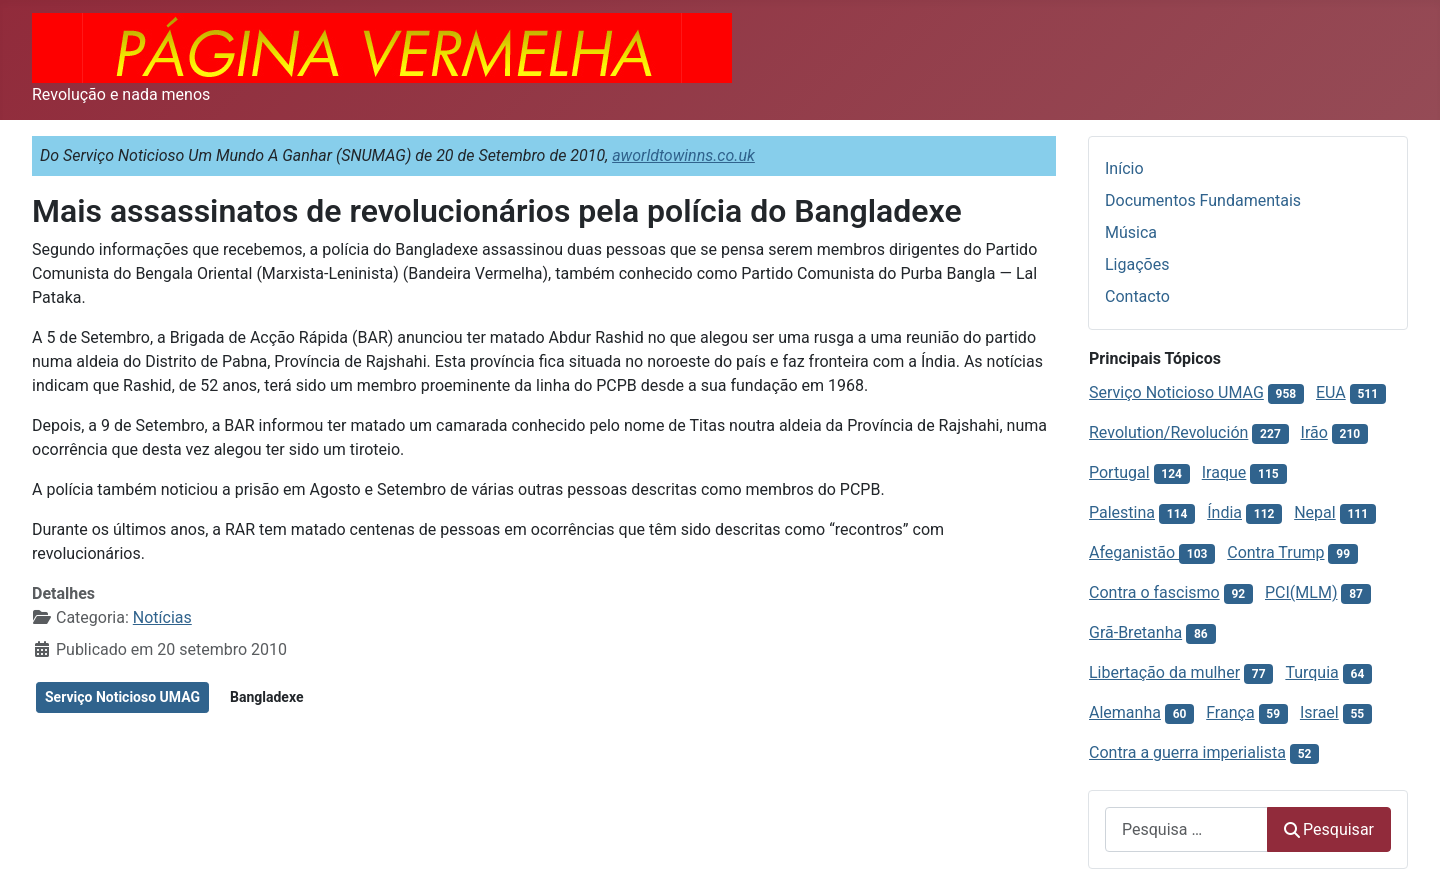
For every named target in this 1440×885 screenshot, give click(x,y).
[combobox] (1186, 829)
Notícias (162, 617)
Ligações (1137, 264)
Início (1124, 168)
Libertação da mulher (1164, 672)
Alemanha (1125, 712)
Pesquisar (1329, 829)
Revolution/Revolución (1168, 432)
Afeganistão (1134, 552)
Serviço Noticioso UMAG (122, 697)
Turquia (1311, 672)
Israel (1319, 712)
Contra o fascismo (1154, 592)
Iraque (1224, 472)
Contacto (1137, 296)
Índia (1224, 512)
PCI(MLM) (1301, 592)
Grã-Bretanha (1135, 632)
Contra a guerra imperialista (1187, 752)
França (1230, 712)
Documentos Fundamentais (1203, 200)
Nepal (1314, 512)
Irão (1314, 432)
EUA (1331, 392)
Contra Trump (1275, 552)
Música (1131, 232)
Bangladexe (266, 697)
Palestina (1122, 512)
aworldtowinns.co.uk (683, 155)
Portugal (1119, 472)
